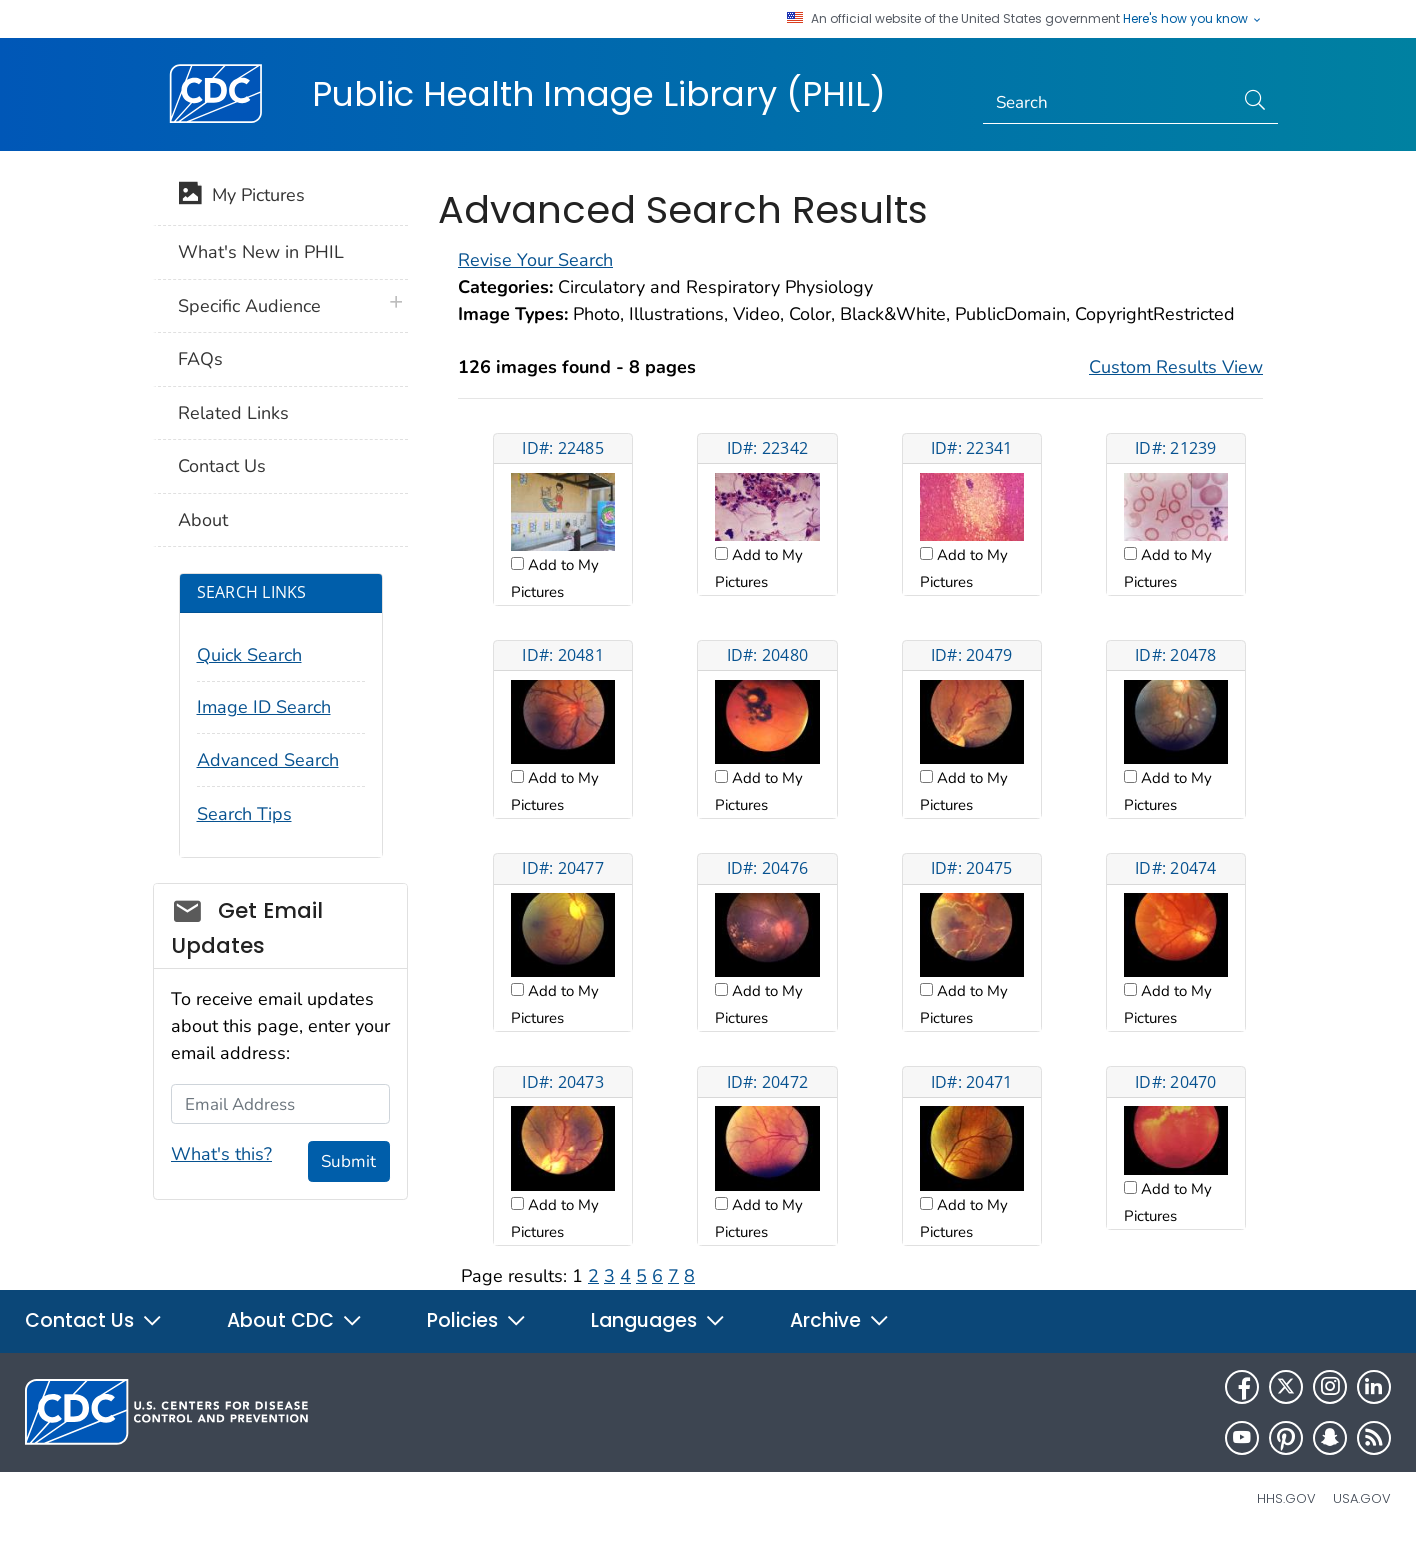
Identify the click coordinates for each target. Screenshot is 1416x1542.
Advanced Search (268, 760)
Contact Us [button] (94, 1320)
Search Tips (244, 814)
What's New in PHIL (261, 252)
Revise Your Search (535, 260)
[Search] (1108, 103)
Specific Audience (249, 306)
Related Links (233, 413)
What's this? (221, 1154)
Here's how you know (1193, 19)
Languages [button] (658, 1320)
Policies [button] (477, 1320)
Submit (348, 1161)
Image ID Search (264, 707)
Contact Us (222, 466)
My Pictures (241, 197)
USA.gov (1362, 1498)
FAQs (200, 359)
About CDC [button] (295, 1320)
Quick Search (249, 655)
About (203, 520)
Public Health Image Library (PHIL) (599, 94)
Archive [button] (840, 1320)
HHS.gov (1286, 1498)
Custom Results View (1176, 367)
